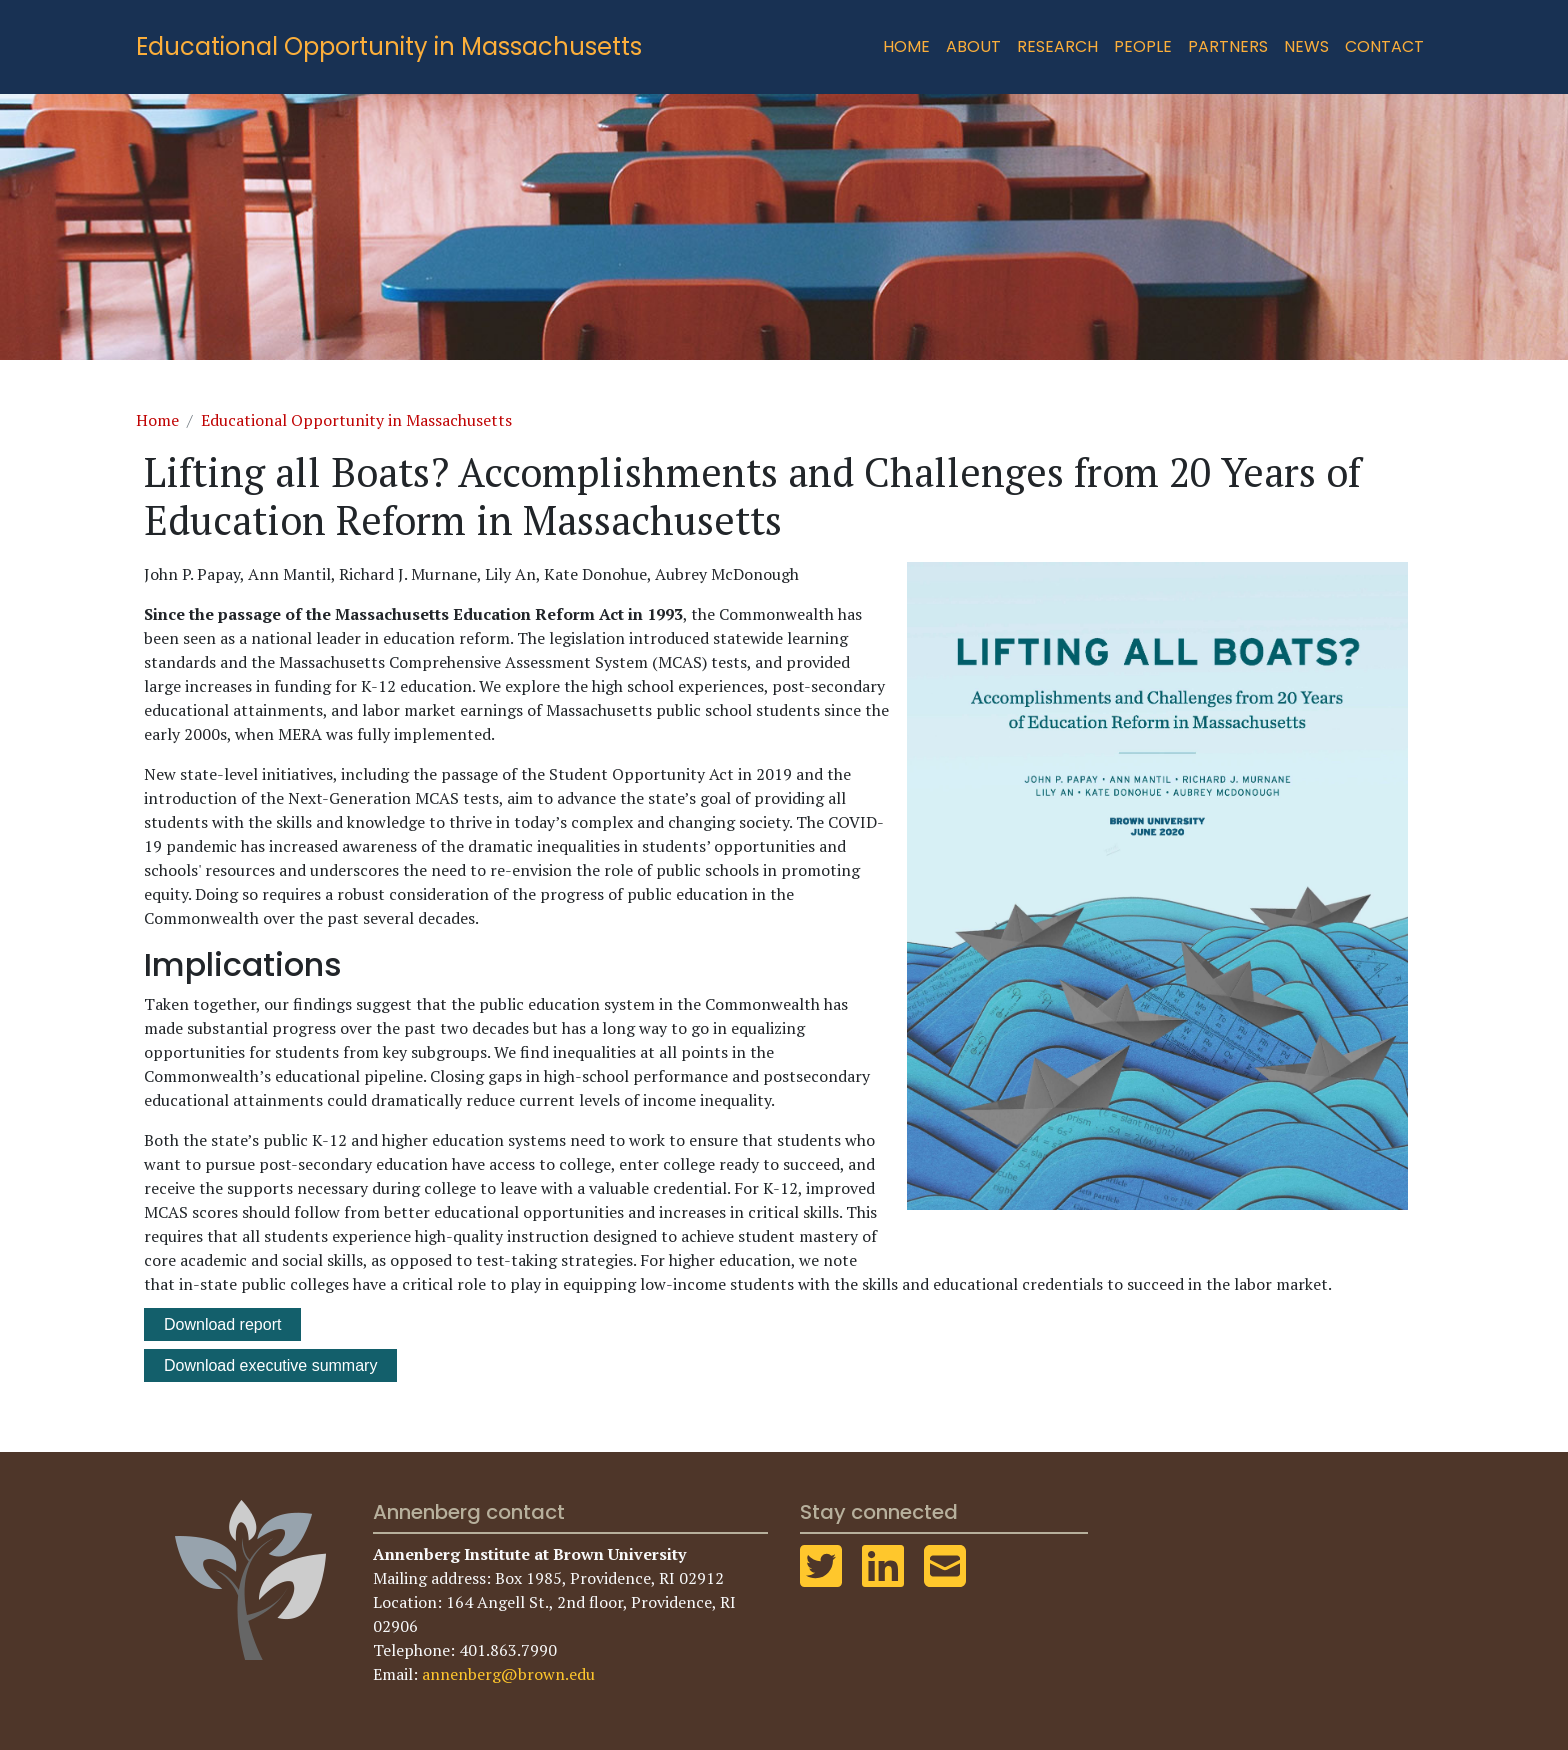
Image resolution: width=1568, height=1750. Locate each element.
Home (906, 46)
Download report (222, 1324)
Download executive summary (270, 1365)
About (973, 46)
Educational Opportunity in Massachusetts (389, 46)
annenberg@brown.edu (508, 1674)
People (1143, 46)
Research (1057, 46)
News (1306, 46)
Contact (1384, 46)
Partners (1228, 46)
